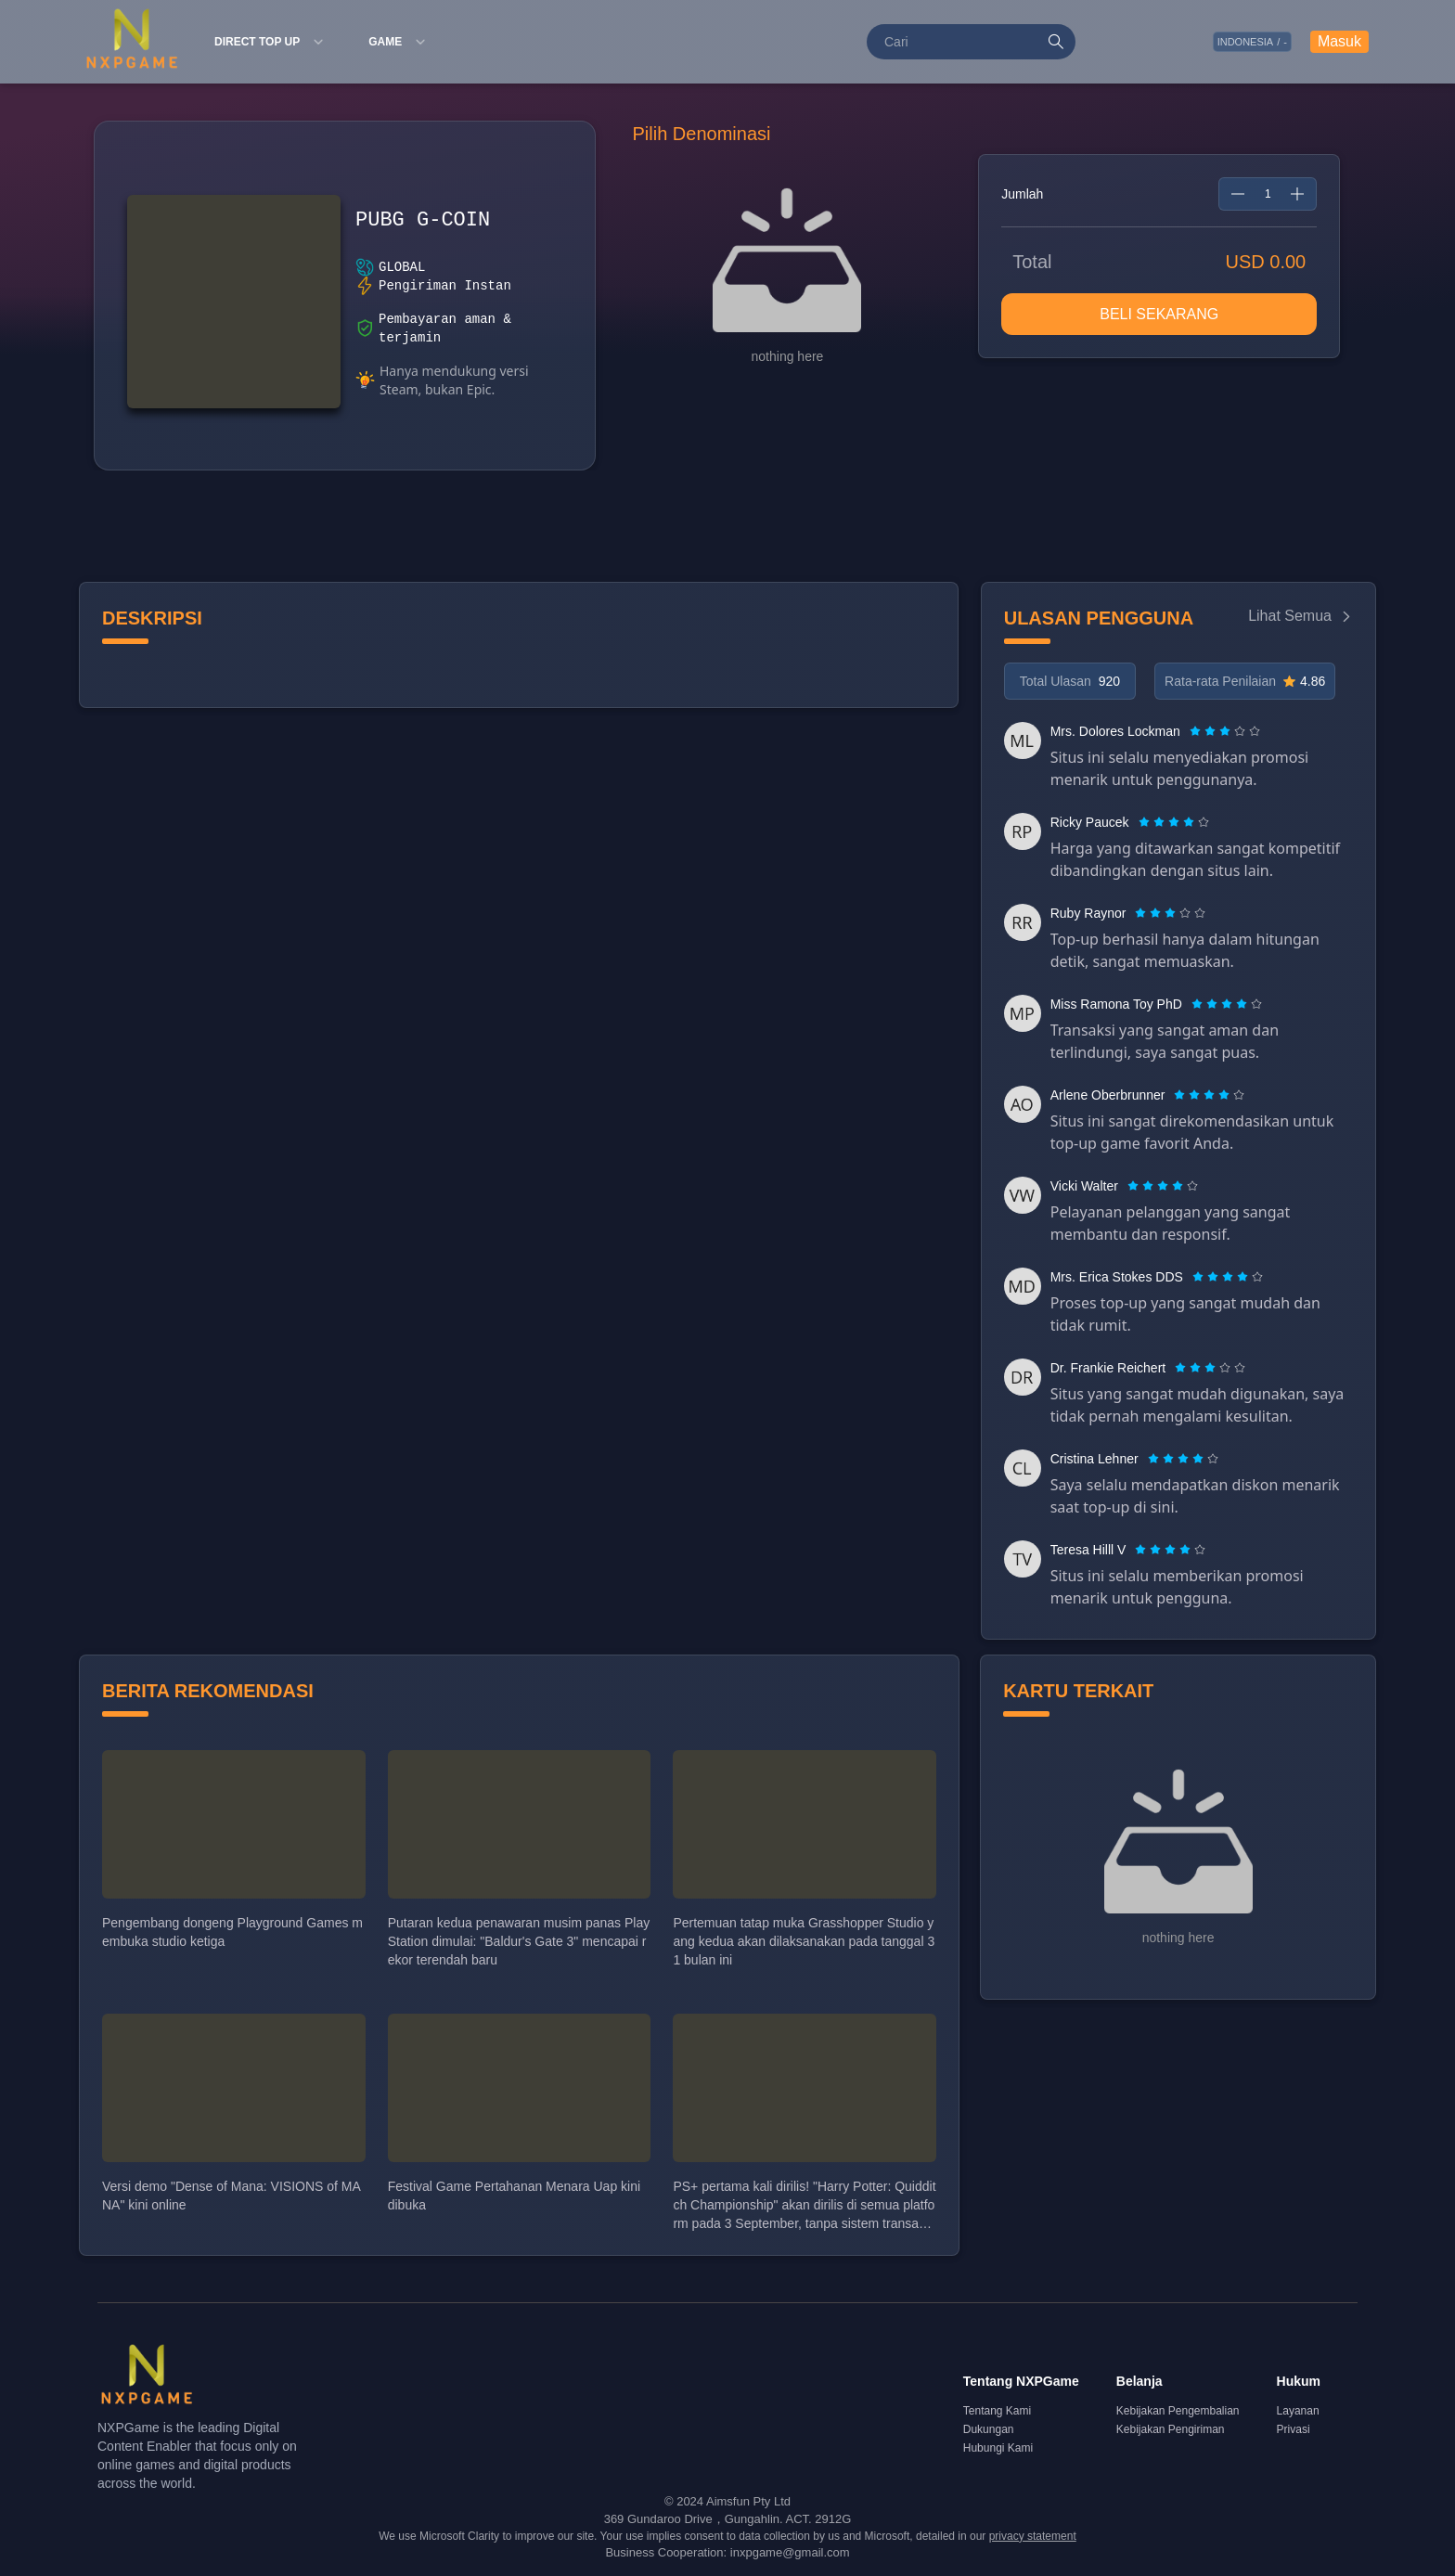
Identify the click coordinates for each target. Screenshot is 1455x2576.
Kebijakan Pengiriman (1170, 2429)
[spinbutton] (1267, 194)
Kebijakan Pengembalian (1178, 2410)
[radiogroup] (1225, 731)
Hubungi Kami (998, 2447)
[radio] (1197, 731)
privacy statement (1032, 2536)
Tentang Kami (997, 2410)
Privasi (1293, 2429)
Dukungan (988, 2429)
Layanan (1298, 2410)
